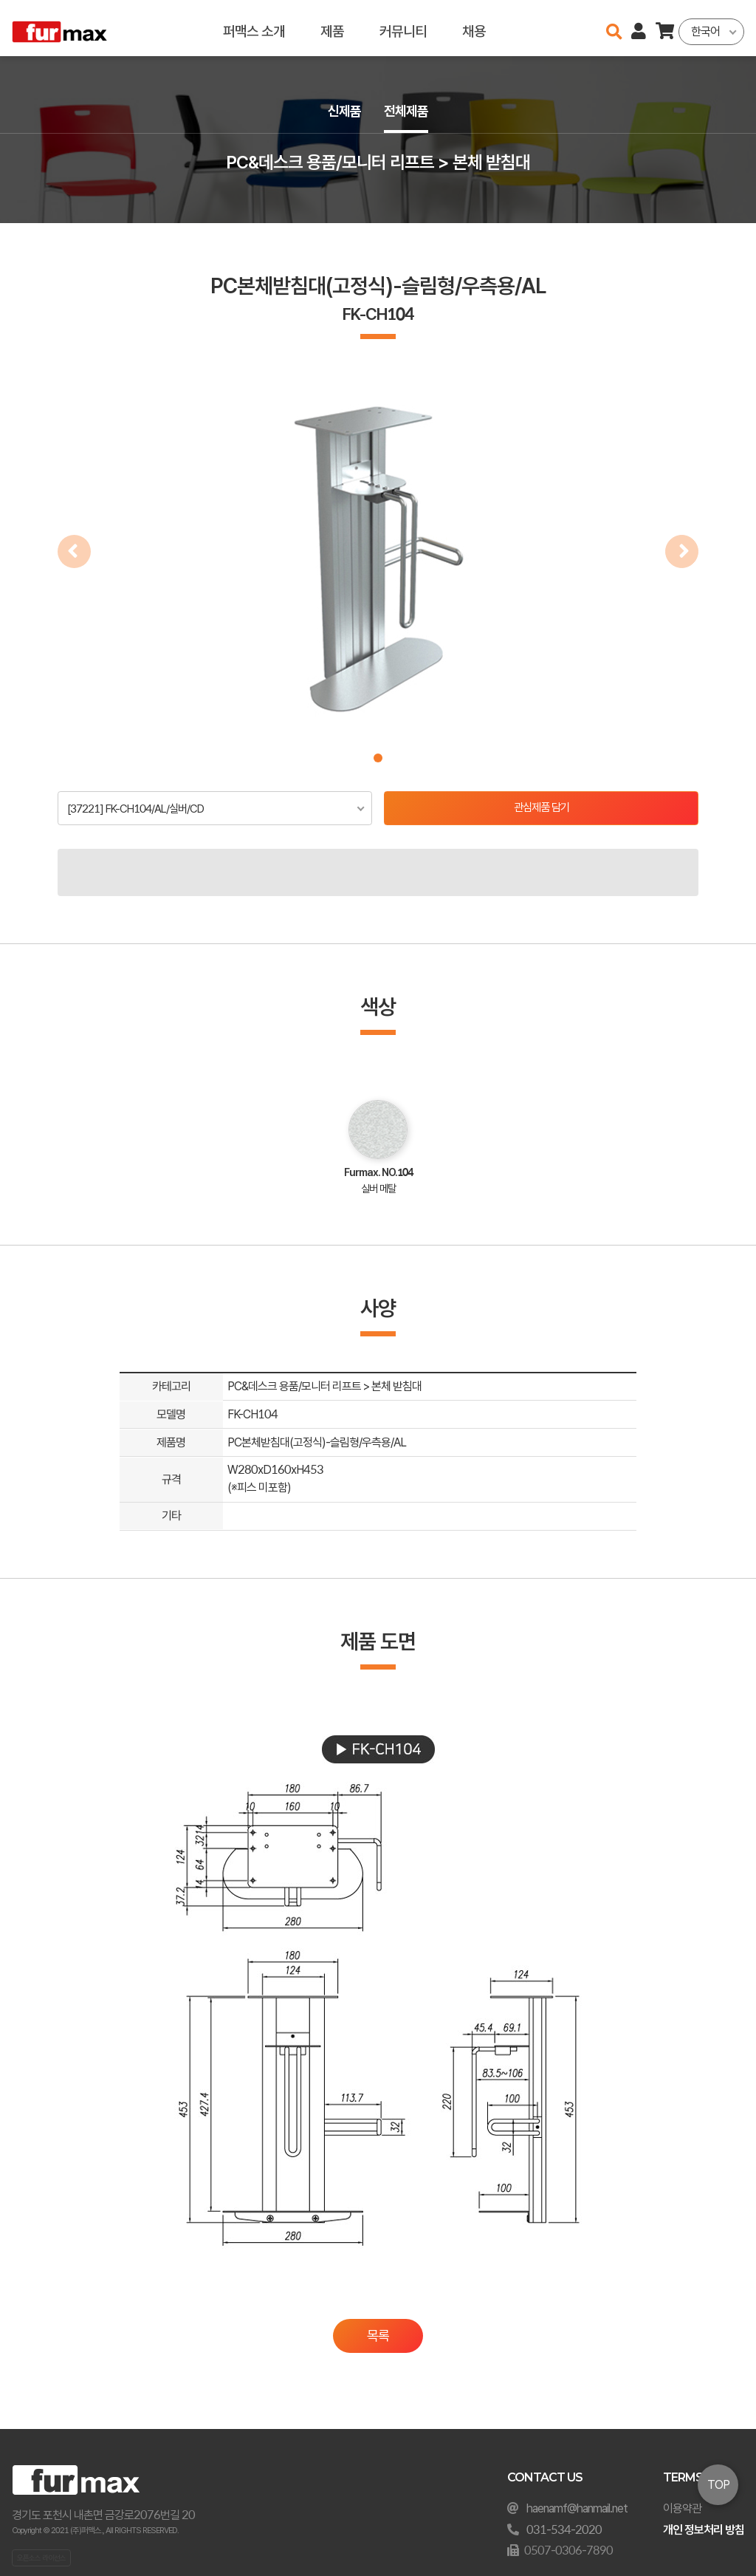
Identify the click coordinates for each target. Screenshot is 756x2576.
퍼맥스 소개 (254, 27)
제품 (332, 27)
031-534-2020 (564, 2530)
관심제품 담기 (541, 809)
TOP (718, 2485)
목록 (378, 2337)
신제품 (342, 111)
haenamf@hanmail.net (577, 2508)
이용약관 (682, 2508)
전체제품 (407, 111)
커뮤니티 (403, 27)
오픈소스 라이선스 (41, 2557)
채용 (474, 27)
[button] (378, 758)
